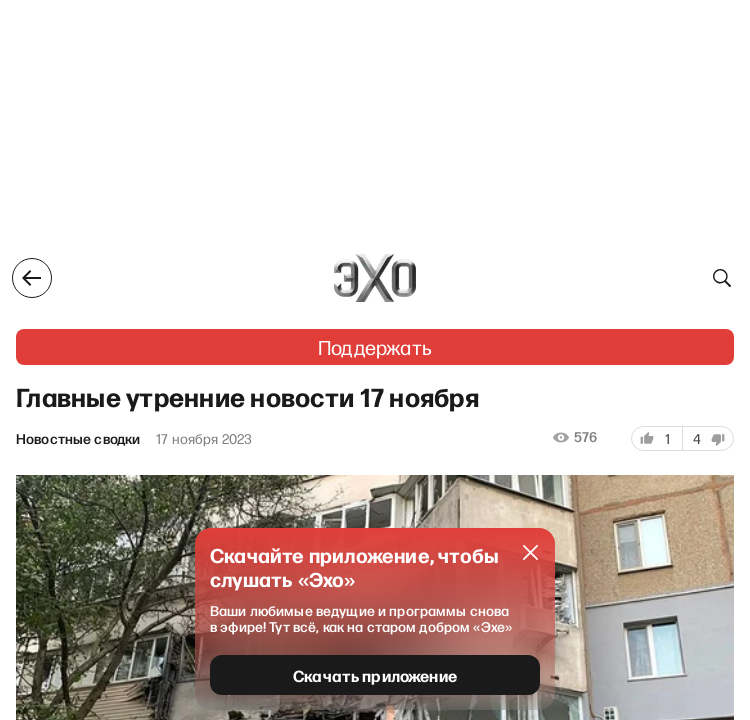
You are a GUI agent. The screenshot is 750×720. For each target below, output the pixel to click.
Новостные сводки (78, 439)
